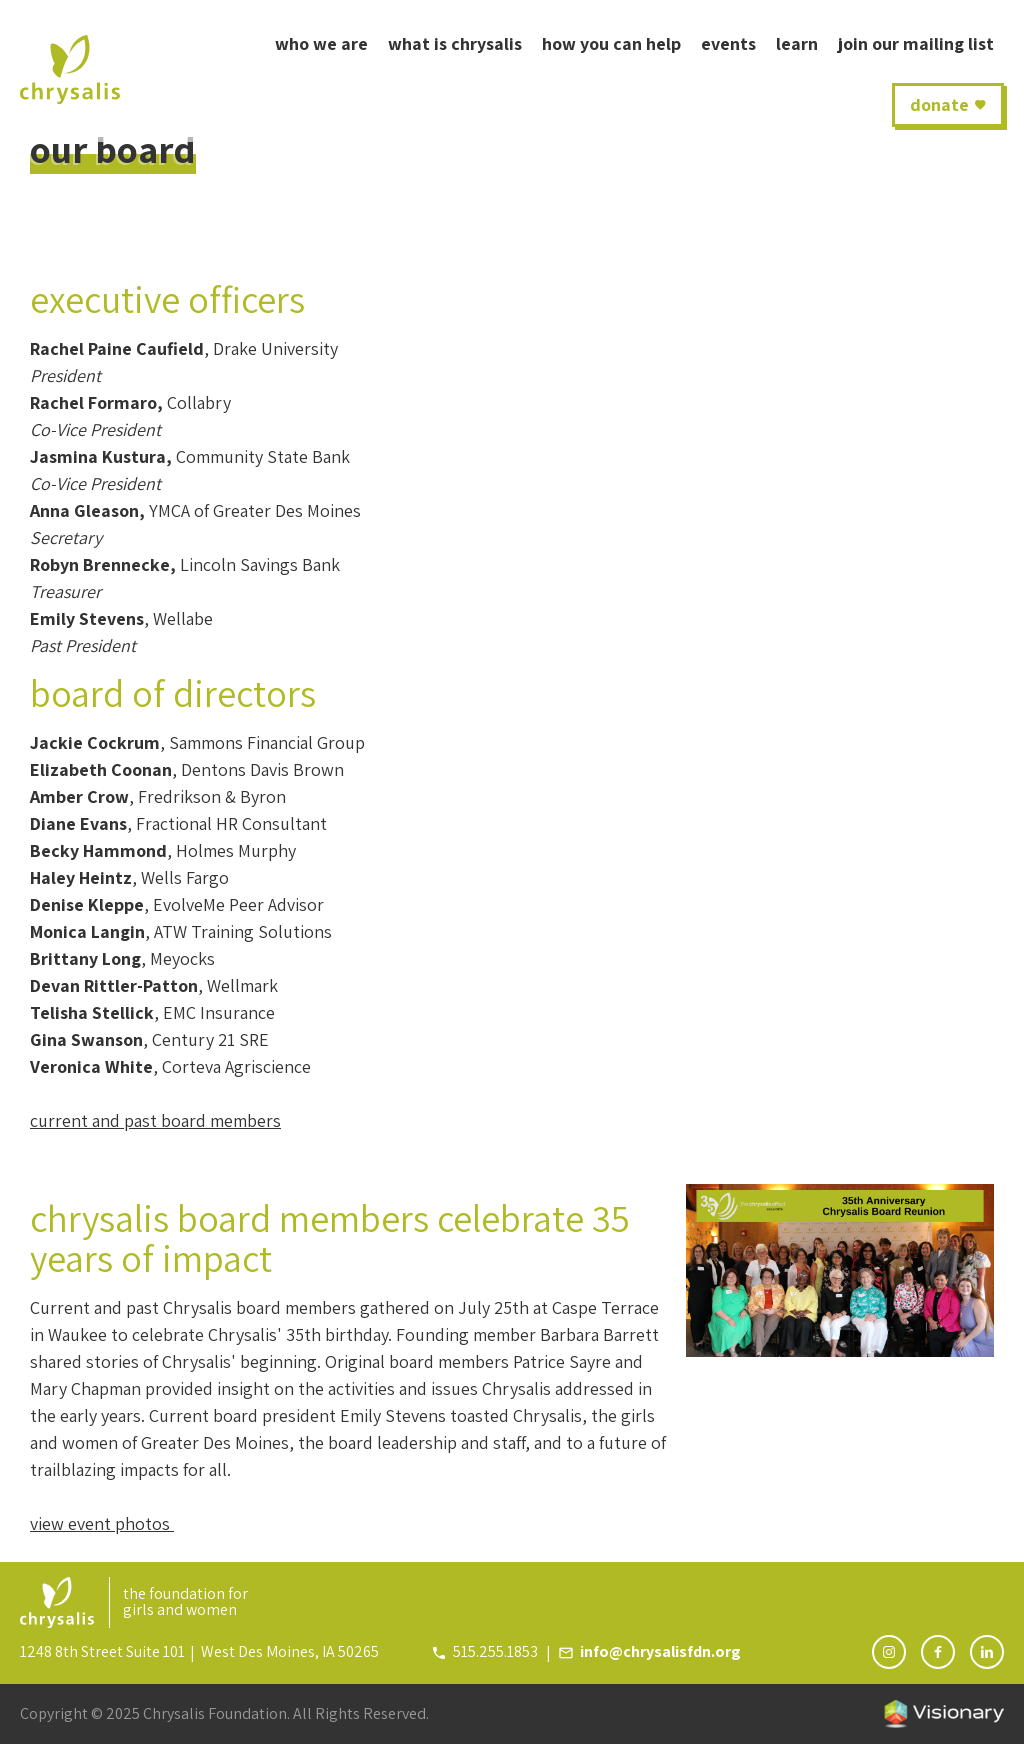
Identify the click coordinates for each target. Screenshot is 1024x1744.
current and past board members (155, 1120)
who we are (321, 43)
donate (939, 104)
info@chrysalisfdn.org (660, 1651)
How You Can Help (611, 43)
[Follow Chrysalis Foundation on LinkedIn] (987, 1652)
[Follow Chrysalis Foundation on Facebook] (938, 1652)
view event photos (102, 1523)
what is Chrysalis (455, 43)
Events (728, 43)
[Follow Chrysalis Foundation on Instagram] (889, 1652)
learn (797, 43)
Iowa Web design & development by (944, 1714)
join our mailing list (916, 43)
